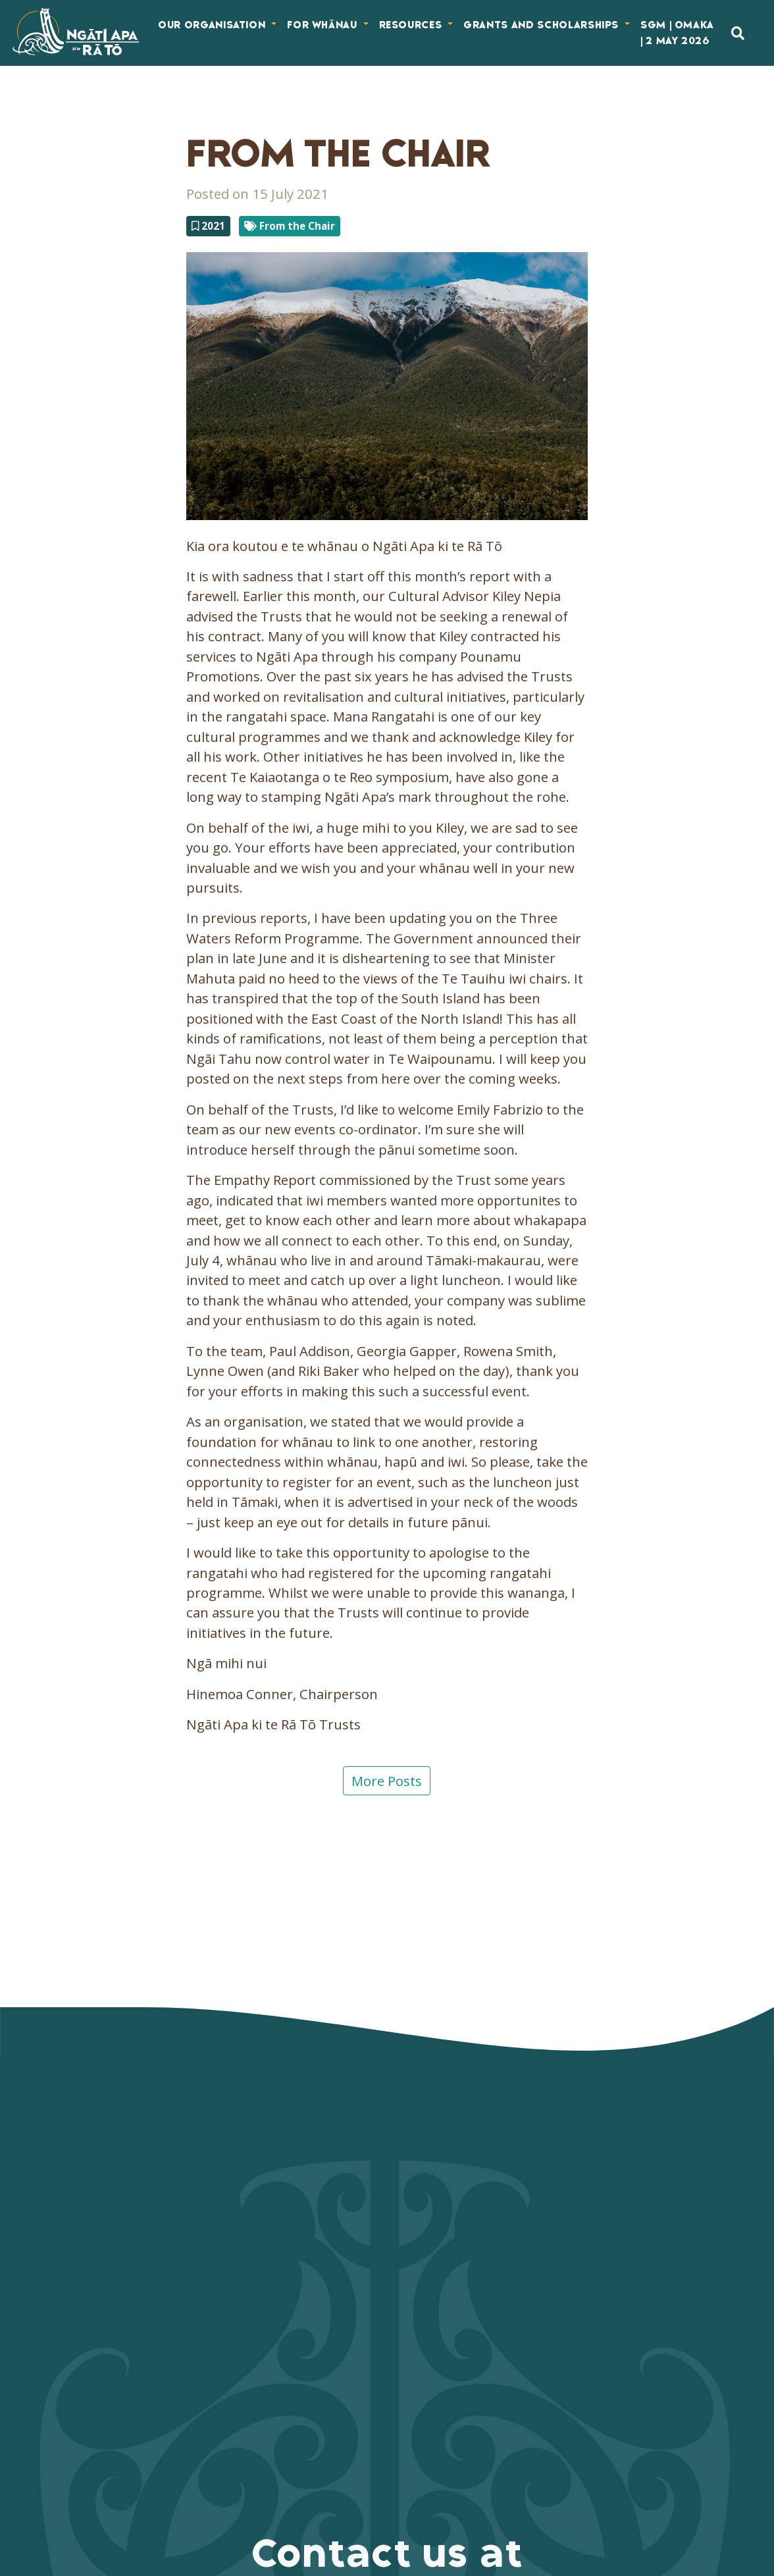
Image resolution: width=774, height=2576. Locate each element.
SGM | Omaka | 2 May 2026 (677, 33)
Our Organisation (213, 25)
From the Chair (289, 225)
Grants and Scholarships (542, 25)
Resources (412, 25)
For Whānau (323, 25)
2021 (208, 225)
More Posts (386, 1781)
